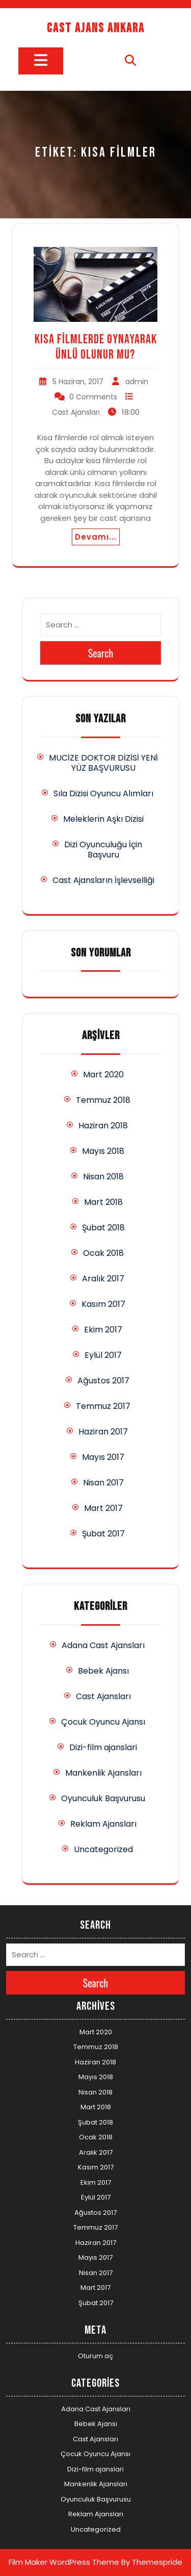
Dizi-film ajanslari (103, 1747)
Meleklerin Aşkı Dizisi (103, 819)
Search (101, 653)
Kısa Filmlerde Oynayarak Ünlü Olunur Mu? (96, 347)
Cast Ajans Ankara (96, 28)
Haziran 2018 (103, 1125)
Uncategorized (103, 1849)
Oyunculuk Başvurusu (103, 1798)
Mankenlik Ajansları (103, 1773)
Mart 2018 (103, 1202)
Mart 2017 (103, 1508)
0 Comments (93, 397)
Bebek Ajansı (103, 1671)
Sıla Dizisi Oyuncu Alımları (103, 793)
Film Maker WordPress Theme (64, 2562)
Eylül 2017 (103, 1355)
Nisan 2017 (103, 1482)
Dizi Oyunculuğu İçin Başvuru (103, 850)
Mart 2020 (103, 1074)
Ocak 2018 (103, 1253)
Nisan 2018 (103, 1176)
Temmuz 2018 (103, 1100)
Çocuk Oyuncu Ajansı (103, 1722)
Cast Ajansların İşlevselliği (103, 880)
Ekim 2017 (103, 1329)
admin (136, 381)
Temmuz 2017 (103, 1406)
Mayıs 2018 (103, 1151)
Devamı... (96, 537)
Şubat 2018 (103, 1227)
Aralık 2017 (103, 1278)
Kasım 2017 (103, 1304)
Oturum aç (95, 2356)
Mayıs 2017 (103, 1457)
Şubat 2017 (103, 1533)
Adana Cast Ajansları (103, 1645)
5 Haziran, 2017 (77, 381)
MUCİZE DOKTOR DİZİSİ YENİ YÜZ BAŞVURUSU (103, 763)
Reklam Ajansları (103, 1824)
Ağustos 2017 (103, 1380)
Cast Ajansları (76, 412)
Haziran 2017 (103, 1431)
